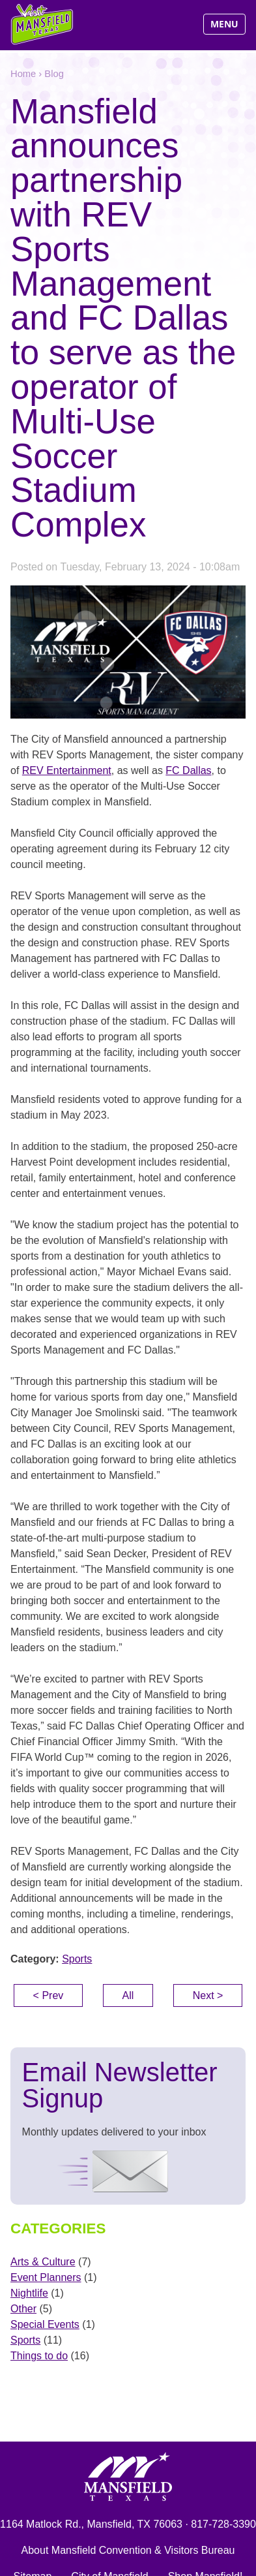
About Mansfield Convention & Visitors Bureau (128, 2550)
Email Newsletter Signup (120, 2085)
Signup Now (105, 2171)
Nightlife (29, 2293)
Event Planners (45, 2277)
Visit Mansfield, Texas (42, 24)
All (128, 1995)
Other (23, 2308)
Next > (208, 1995)
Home (23, 74)
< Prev (48, 1995)
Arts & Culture (43, 2261)
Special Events (44, 2324)
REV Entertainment (66, 770)
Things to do (39, 2355)
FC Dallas (188, 770)
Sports (77, 1958)
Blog (53, 74)
